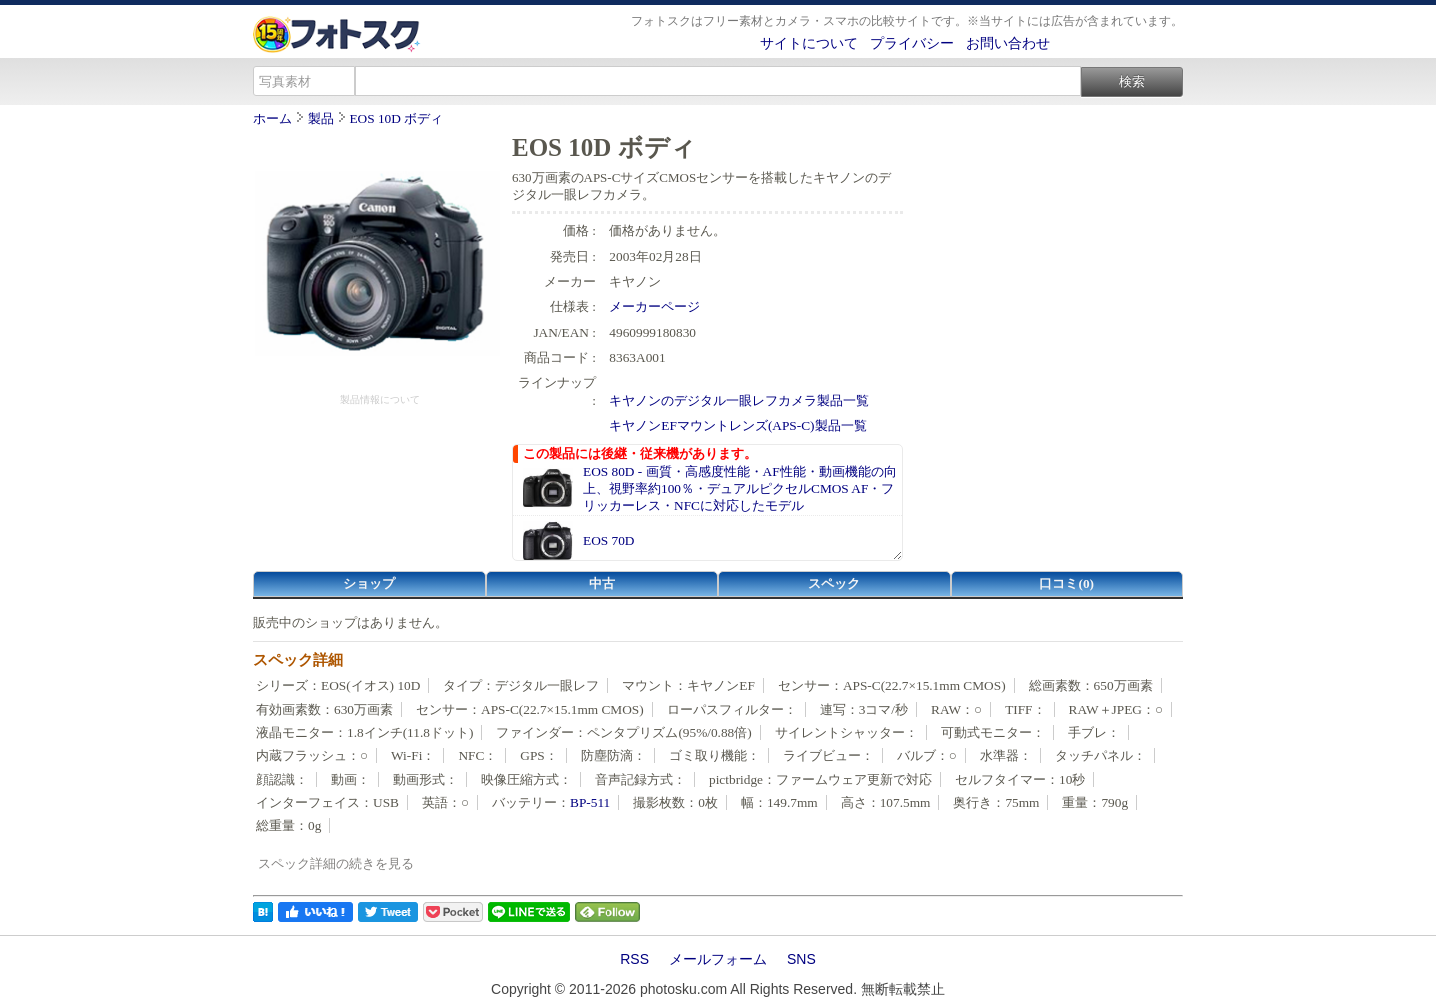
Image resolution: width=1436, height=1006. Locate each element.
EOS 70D (608, 540)
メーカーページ (654, 306)
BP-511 (590, 802)
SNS (801, 959)
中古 (602, 583)
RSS (634, 959)
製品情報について (380, 399)
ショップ (369, 583)
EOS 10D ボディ (396, 118)
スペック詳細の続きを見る (336, 863)
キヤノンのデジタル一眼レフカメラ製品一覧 (739, 400)
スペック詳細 (298, 660)
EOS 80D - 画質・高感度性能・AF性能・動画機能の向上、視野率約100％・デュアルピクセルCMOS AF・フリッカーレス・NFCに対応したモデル (740, 489)
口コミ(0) (1066, 583)
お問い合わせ (1008, 43)
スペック (834, 583)
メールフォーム (718, 959)
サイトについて (809, 43)
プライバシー (912, 43)
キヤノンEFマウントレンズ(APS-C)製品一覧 (737, 425)
